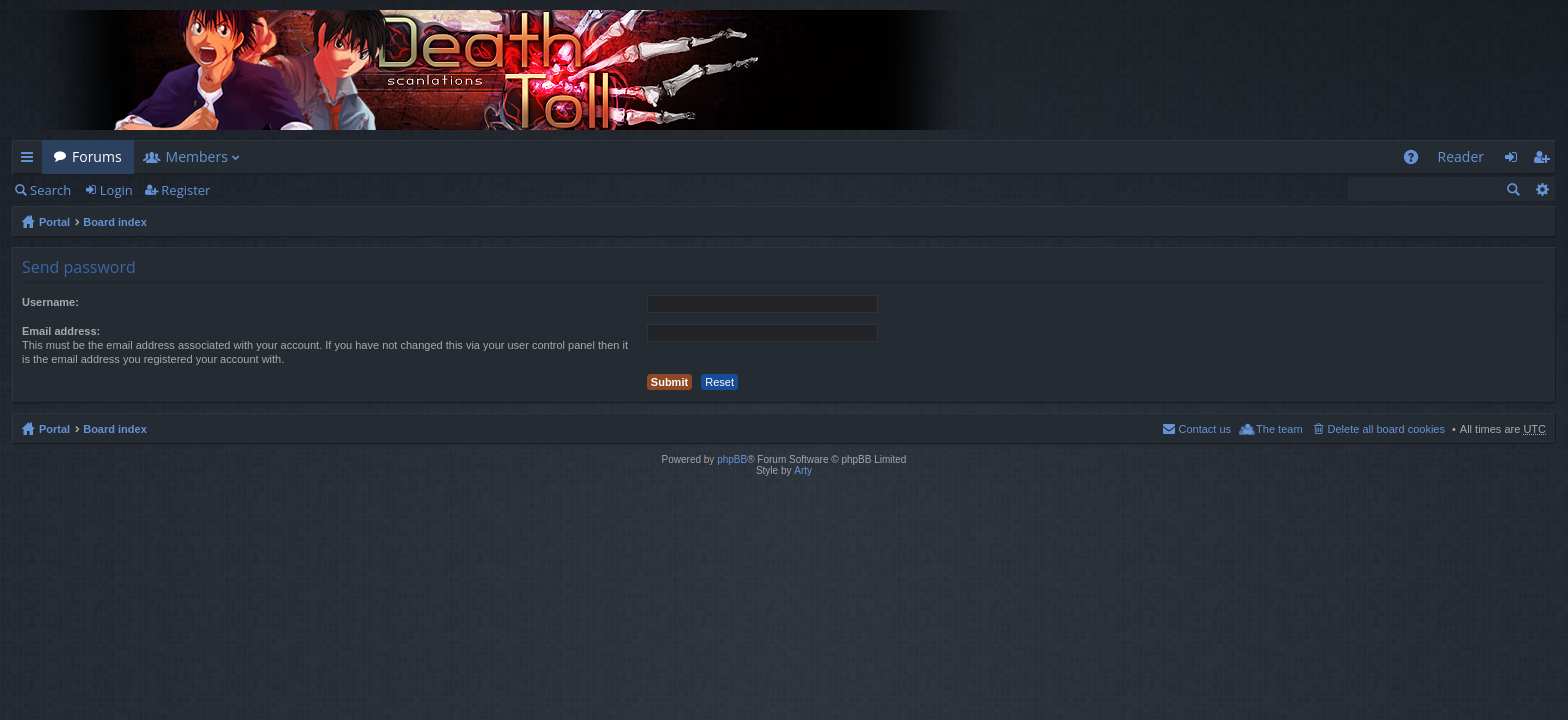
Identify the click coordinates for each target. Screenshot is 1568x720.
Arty (803, 470)
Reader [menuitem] (1461, 156)
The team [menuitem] (1279, 429)
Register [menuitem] (1545, 160)
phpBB (732, 459)
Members (197, 156)
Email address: (61, 331)
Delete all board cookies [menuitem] (1386, 429)
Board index (115, 222)
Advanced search (1541, 189)
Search (50, 190)
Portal (54, 222)
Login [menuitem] (1516, 160)
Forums (97, 156)
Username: (50, 302)
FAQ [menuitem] (1416, 160)
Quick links (31, 160)
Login (116, 190)
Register (185, 190)
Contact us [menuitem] (1204, 429)
